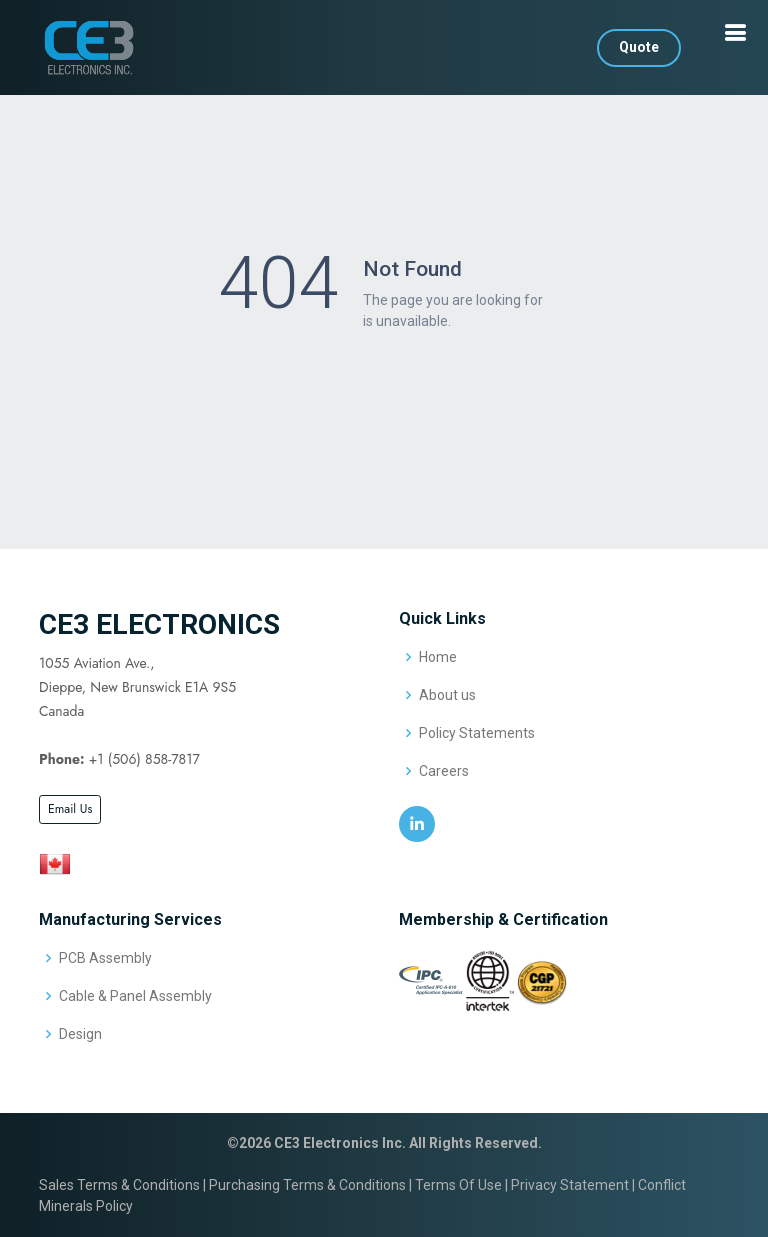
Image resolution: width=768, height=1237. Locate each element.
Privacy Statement (570, 1185)
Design (80, 1034)
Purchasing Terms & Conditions (307, 1185)
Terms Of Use (458, 1185)
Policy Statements (477, 733)
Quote (639, 47)
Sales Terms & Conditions (119, 1185)
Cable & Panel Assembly (135, 996)
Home (438, 657)
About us (447, 695)
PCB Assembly (105, 958)
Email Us (70, 809)
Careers (444, 771)
